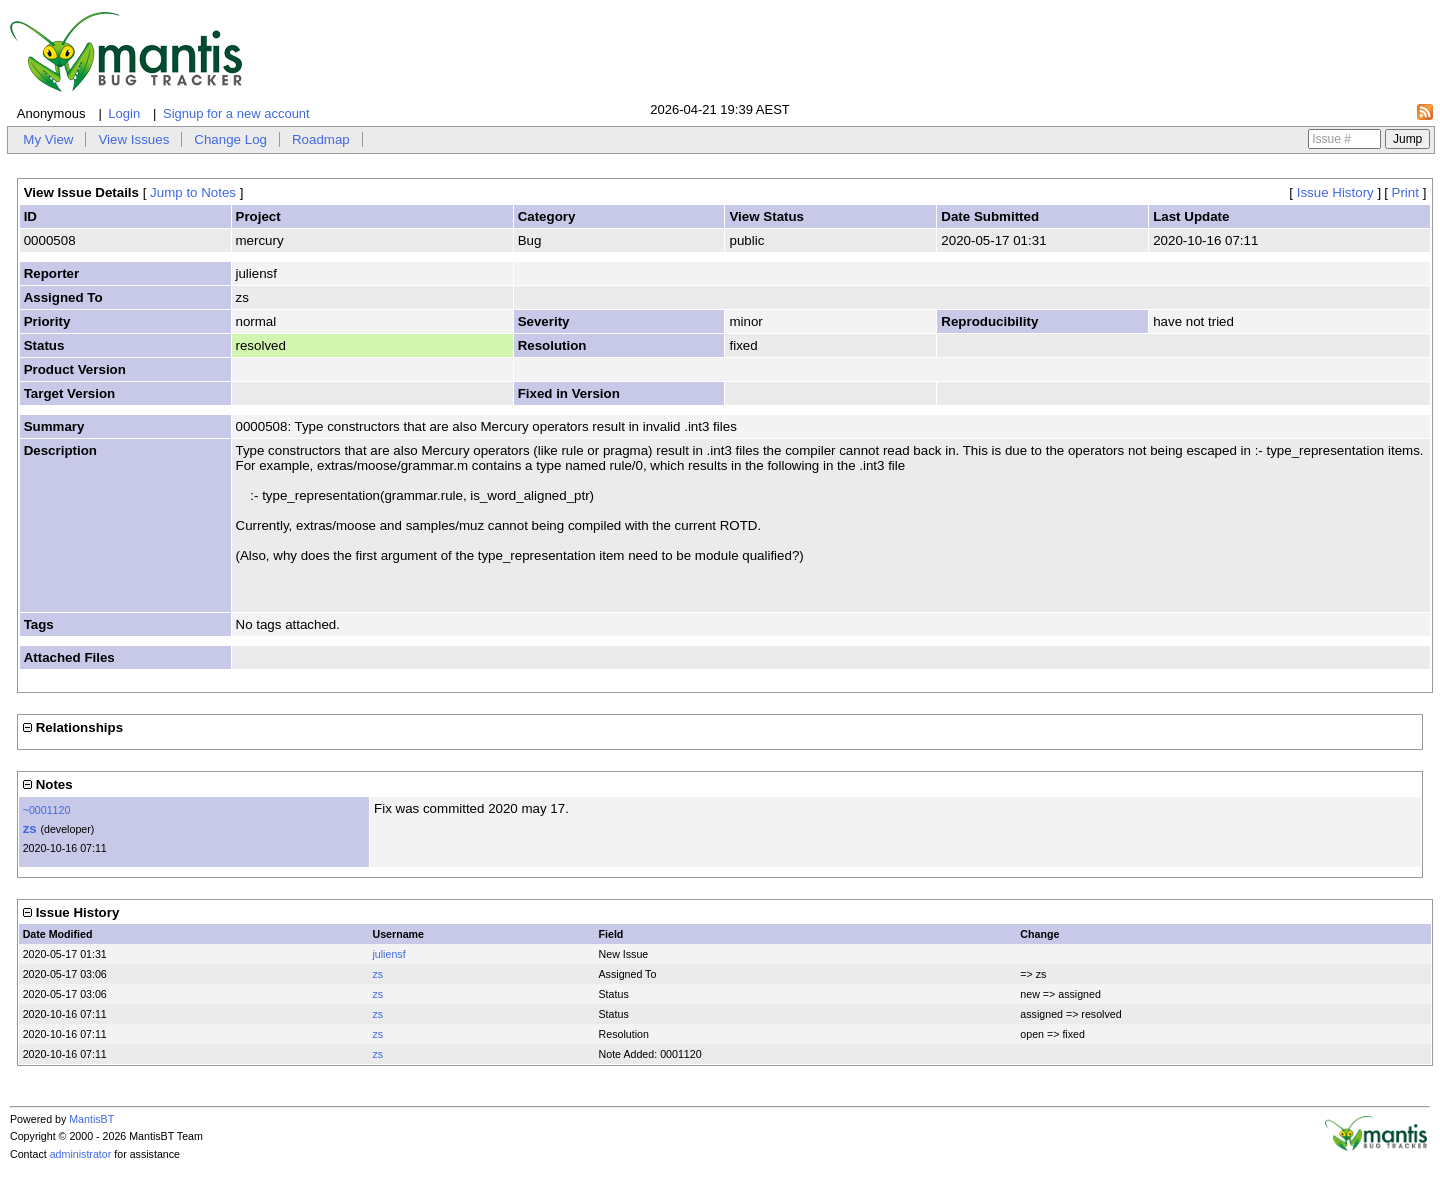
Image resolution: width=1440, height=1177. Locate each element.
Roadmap (321, 139)
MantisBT (91, 1119)
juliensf (388, 954)
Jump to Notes (193, 192)
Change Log (230, 139)
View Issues (133, 139)
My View (48, 139)
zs (30, 828)
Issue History (1335, 192)
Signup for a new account (236, 113)
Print (1405, 192)
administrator (81, 1154)
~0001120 (47, 810)
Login (124, 113)
